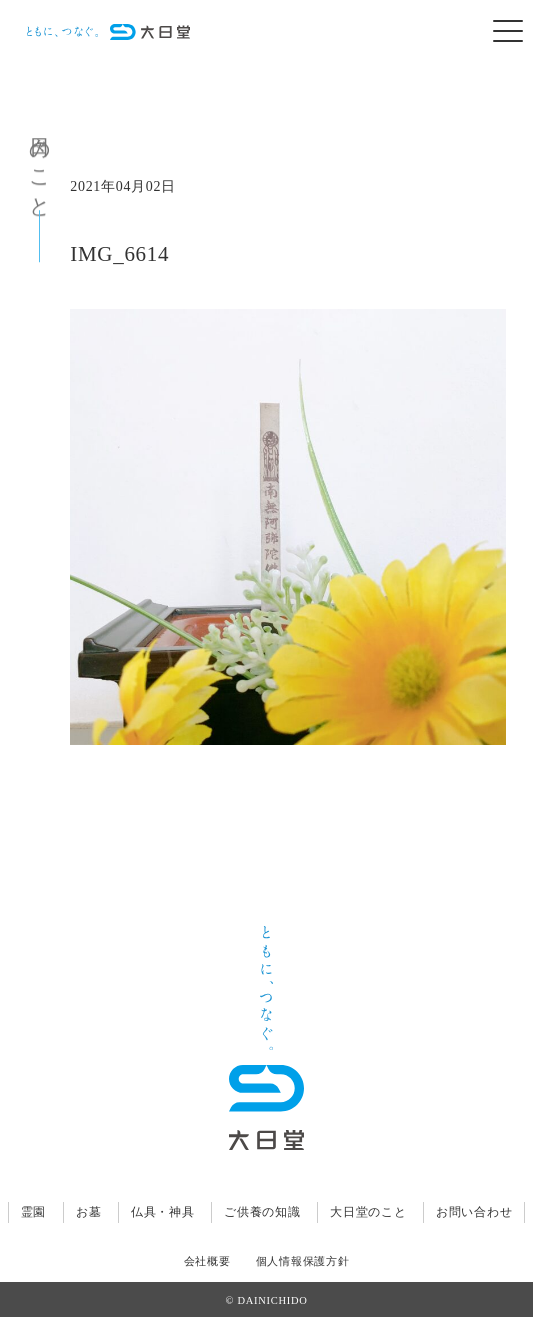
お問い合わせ (474, 1212)
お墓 (88, 1212)
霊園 (33, 1212)
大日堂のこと (368, 1212)
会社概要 (207, 1261)
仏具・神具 (163, 1212)
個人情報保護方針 (303, 1261)
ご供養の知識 (262, 1212)
